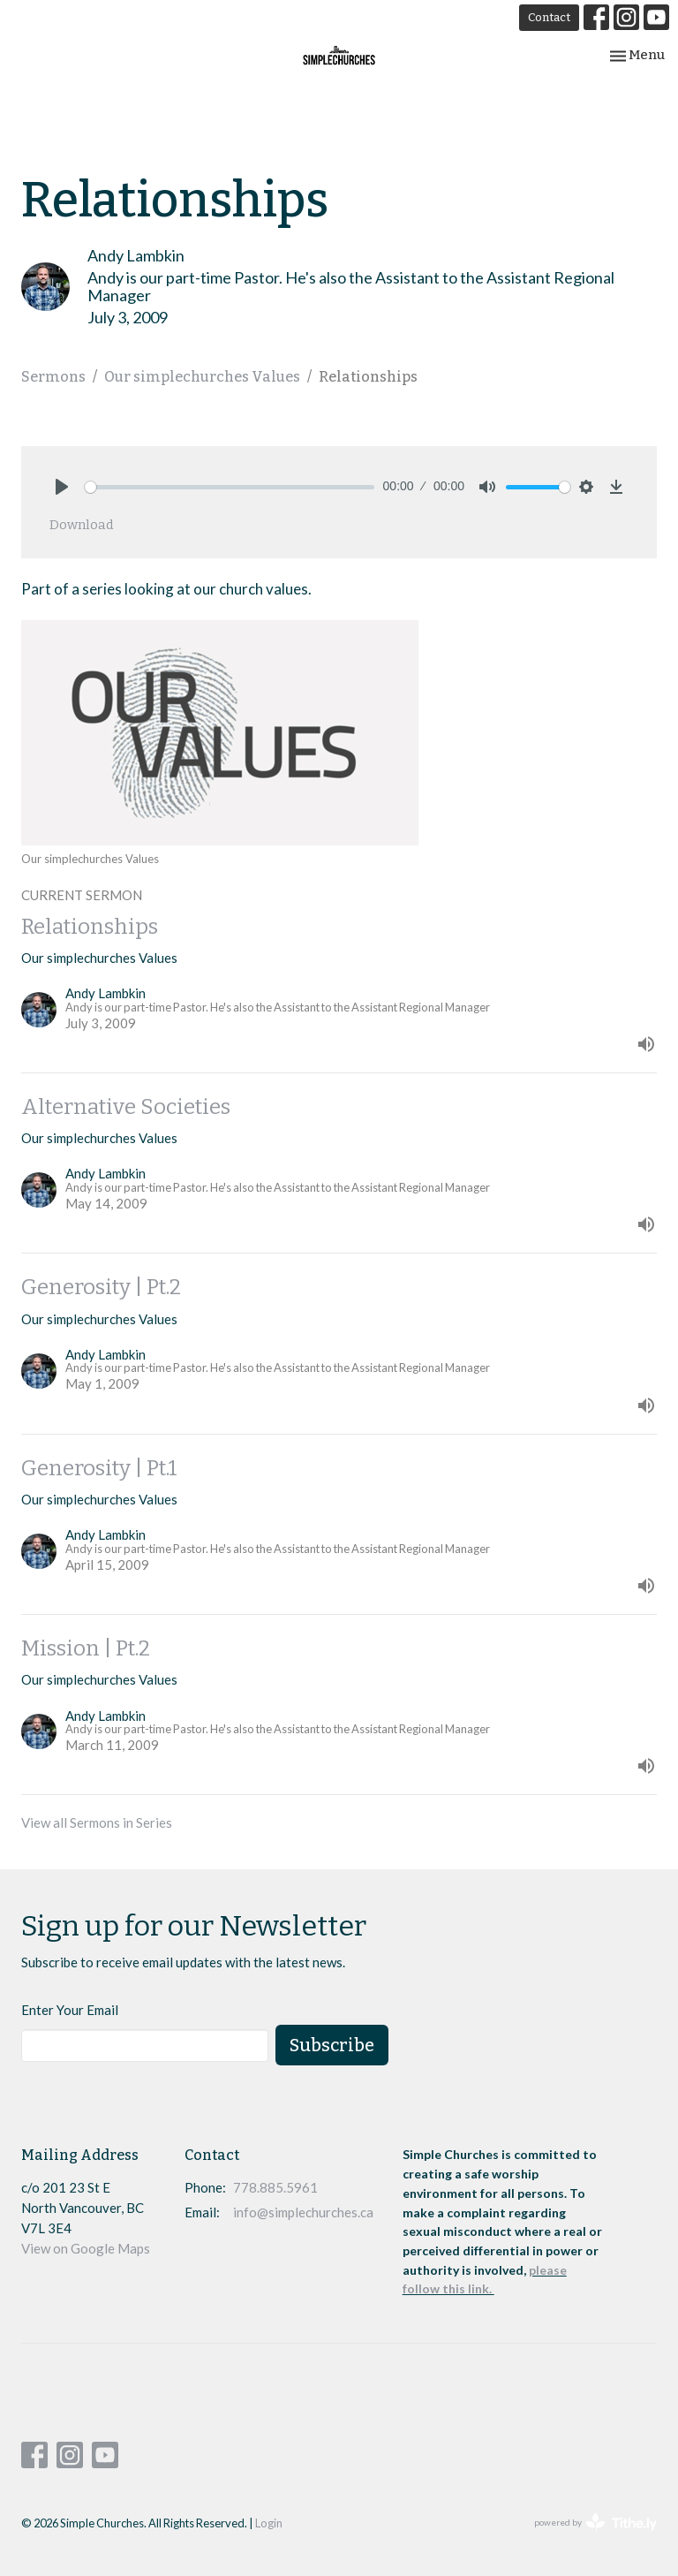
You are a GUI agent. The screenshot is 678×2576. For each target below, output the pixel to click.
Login (268, 2523)
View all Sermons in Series (96, 1822)
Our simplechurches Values (202, 376)
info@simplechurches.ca (303, 2212)
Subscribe (332, 2045)
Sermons (53, 376)
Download (81, 525)
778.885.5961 (275, 2187)
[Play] (62, 487)
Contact (549, 17)
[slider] (229, 487)
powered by (595, 2522)
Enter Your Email (69, 2010)
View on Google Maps (85, 2248)
